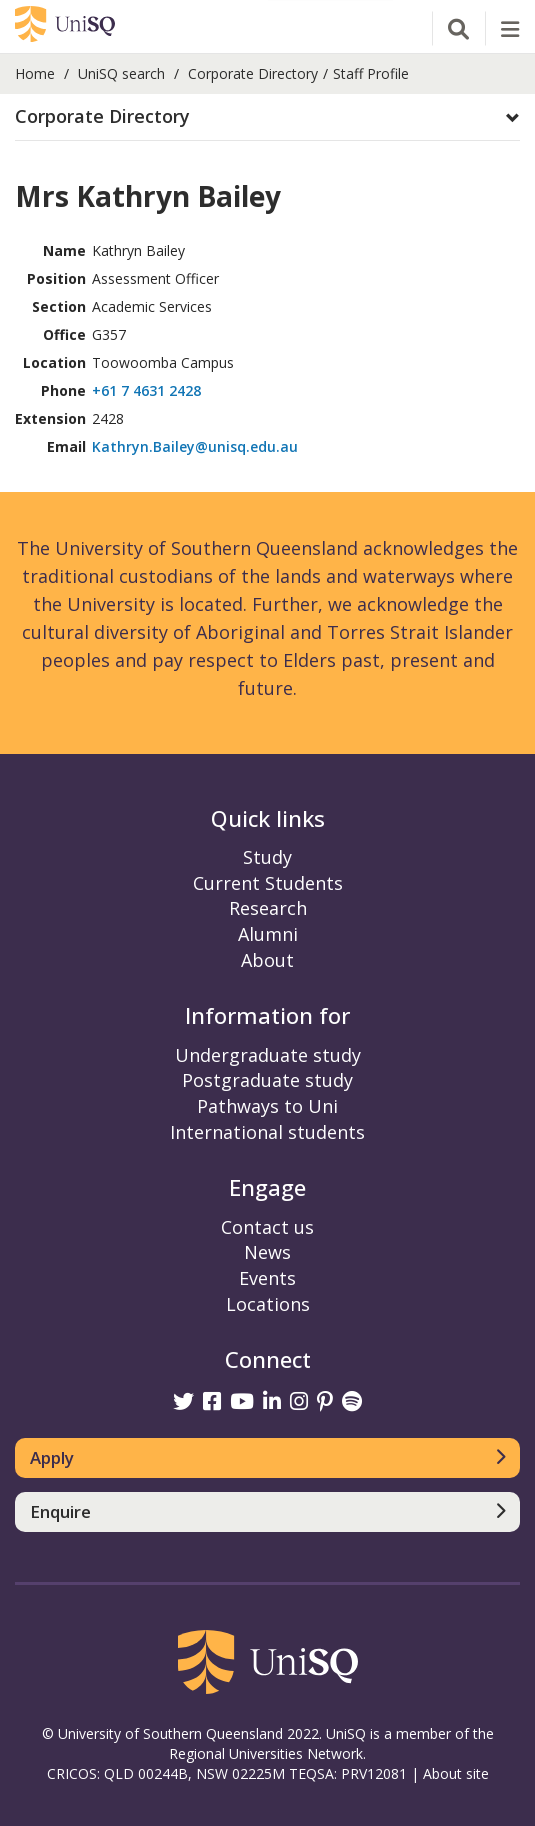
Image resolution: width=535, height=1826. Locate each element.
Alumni (268, 934)
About (267, 960)
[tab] (267, 117)
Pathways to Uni (267, 1106)
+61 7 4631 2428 (146, 390)
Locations (268, 1304)
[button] (267, 117)
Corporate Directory (253, 73)
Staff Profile (371, 73)
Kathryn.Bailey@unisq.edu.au (195, 446)
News (267, 1252)
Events (267, 1278)
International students (267, 1132)
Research (268, 908)
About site (456, 1773)
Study (267, 857)
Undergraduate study (268, 1055)
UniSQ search (121, 73)
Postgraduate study (267, 1080)
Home (35, 73)
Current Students (268, 883)
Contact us (267, 1227)
